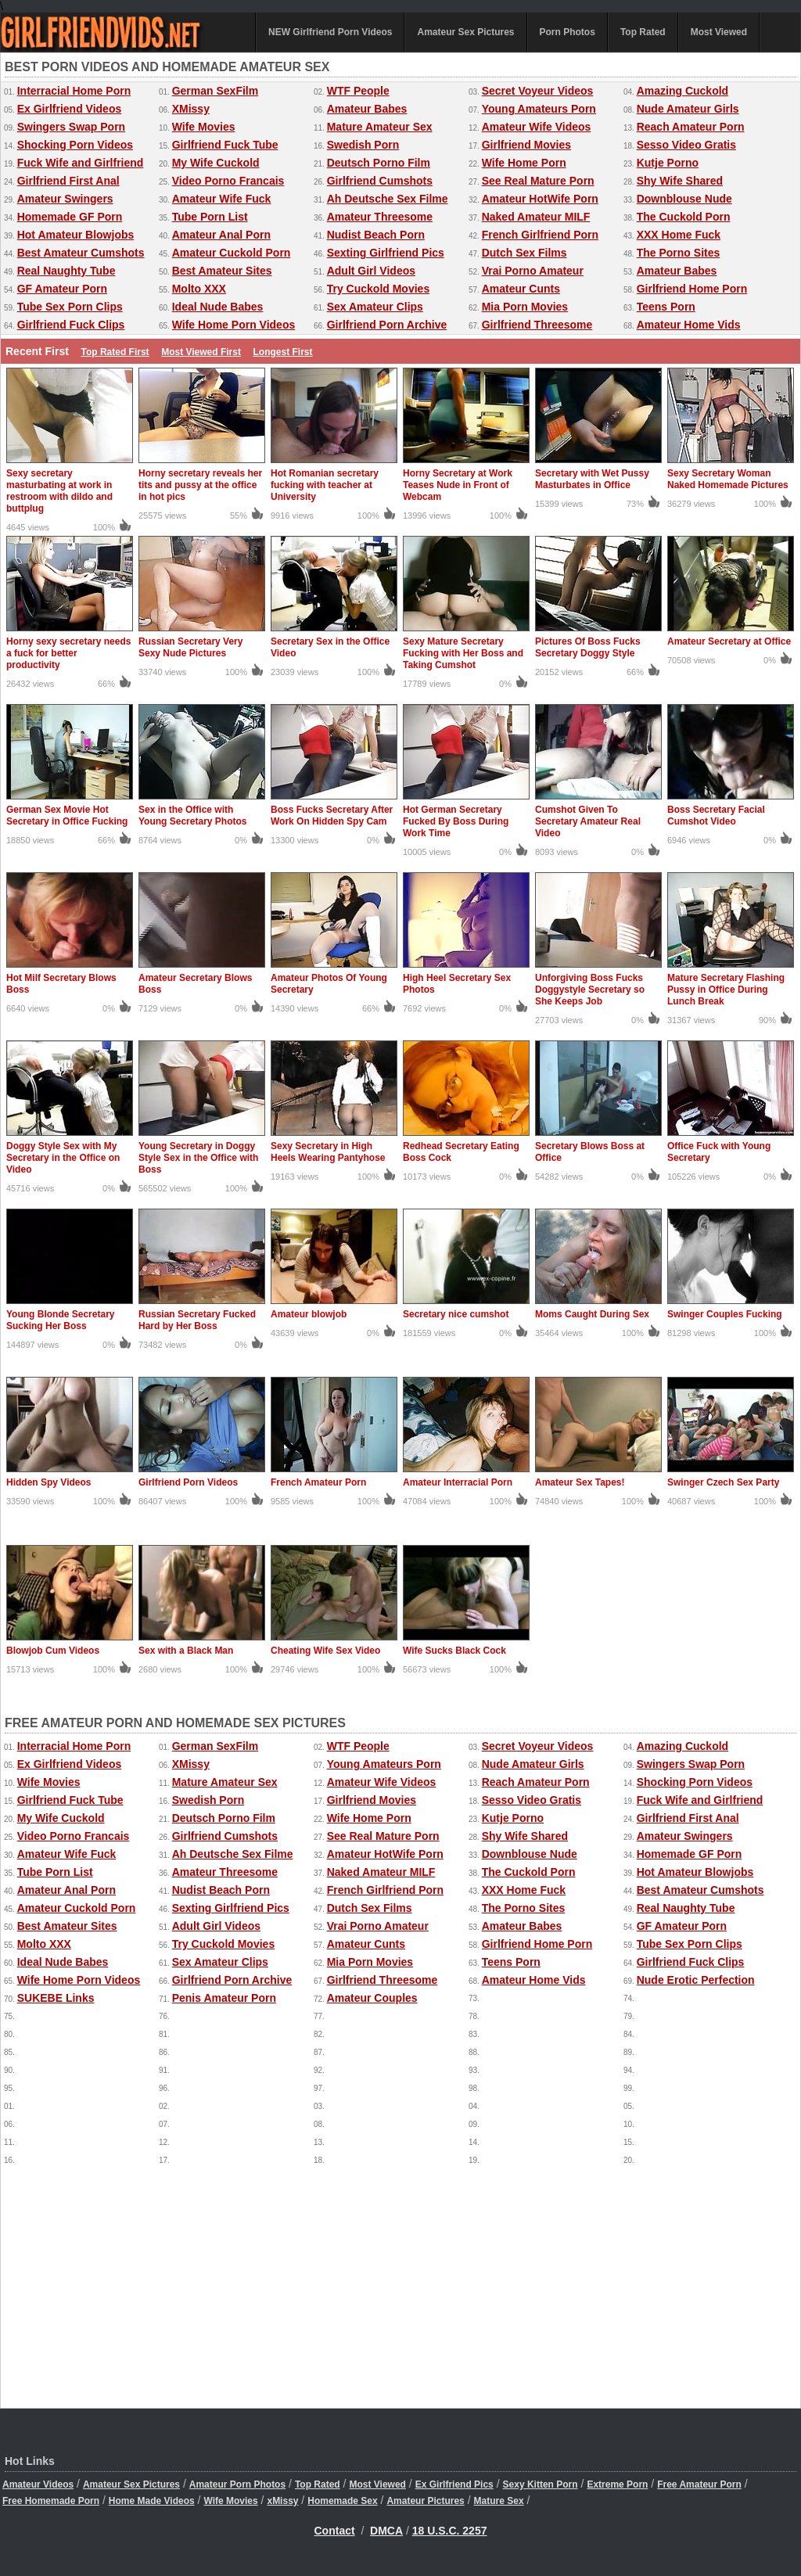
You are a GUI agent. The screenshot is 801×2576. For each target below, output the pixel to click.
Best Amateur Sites (222, 270)
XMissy (191, 108)
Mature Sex (499, 2500)
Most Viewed (719, 32)
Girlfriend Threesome (537, 324)
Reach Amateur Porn (691, 126)
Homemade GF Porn (70, 216)
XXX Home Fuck (678, 234)
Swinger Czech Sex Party (723, 1482)
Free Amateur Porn (699, 2484)
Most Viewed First (201, 352)
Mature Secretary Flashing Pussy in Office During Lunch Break (726, 989)
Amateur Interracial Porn (457, 1482)
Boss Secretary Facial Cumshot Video (716, 815)
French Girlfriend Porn (540, 234)
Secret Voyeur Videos (538, 90)
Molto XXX (199, 288)
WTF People (358, 90)
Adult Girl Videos (371, 270)
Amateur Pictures (425, 2500)
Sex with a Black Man (185, 1650)
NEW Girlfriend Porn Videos (330, 32)
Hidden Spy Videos (48, 1482)
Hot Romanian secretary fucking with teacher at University (325, 485)
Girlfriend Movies (526, 144)
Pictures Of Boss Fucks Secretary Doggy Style (588, 647)
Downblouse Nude (684, 198)
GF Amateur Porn (62, 288)
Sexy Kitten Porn (540, 2484)
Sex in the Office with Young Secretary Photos (192, 815)
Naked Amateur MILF (536, 216)
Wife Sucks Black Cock (454, 1650)
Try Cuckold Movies (378, 288)
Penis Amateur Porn (224, 1998)
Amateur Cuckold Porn (231, 252)
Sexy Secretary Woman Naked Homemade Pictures (727, 479)
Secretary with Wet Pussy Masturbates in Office (592, 479)
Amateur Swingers (65, 198)
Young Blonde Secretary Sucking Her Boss (60, 1320)
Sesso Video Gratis (686, 144)
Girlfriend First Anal (68, 180)
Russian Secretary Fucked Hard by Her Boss (197, 1320)
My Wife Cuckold (216, 162)
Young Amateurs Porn (539, 108)
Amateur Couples (372, 1998)
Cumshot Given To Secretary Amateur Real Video (588, 821)
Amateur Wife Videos (536, 126)
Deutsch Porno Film (378, 162)
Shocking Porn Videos (75, 144)
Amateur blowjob (309, 1314)
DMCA (386, 2530)
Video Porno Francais (228, 180)
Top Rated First (115, 352)
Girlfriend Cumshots (380, 180)
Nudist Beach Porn (376, 234)
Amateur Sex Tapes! (580, 1482)
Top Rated (643, 32)
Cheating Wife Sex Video (325, 1650)
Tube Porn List (210, 216)
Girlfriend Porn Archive (387, 324)
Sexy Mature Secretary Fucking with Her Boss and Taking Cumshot (463, 653)
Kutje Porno (668, 162)
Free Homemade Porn (50, 2500)
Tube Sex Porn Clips (70, 306)
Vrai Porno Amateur (533, 270)
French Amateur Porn (318, 1482)
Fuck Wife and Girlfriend (80, 162)
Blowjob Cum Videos (52, 1650)
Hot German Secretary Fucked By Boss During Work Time (455, 821)
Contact (334, 2530)
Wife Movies (203, 126)
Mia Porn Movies (525, 306)
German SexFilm (215, 90)
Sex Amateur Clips (375, 306)
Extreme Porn (617, 2484)
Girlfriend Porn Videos (188, 1482)
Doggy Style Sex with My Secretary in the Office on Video (63, 1158)
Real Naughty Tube (66, 270)
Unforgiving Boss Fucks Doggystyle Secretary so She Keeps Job (590, 989)
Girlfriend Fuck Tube (225, 144)
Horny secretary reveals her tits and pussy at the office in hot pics (200, 485)
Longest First (283, 352)
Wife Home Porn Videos (234, 324)
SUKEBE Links (56, 1998)
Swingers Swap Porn (71, 126)
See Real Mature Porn (538, 180)
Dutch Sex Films (524, 252)
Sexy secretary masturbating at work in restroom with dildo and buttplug (59, 491)
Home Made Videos (152, 2500)
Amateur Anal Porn (221, 234)
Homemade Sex (342, 2500)
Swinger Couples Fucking (724, 1314)
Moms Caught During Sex (592, 1314)
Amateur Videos (38, 2484)
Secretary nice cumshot (455, 1314)
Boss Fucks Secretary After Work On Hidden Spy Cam (332, 815)
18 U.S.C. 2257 (449, 2530)
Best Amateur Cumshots (81, 252)
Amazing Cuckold (682, 90)
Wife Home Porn (524, 162)
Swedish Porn (363, 144)
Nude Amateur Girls (688, 108)
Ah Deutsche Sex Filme (387, 198)
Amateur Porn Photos (237, 2484)
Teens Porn (666, 306)
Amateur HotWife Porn (540, 198)
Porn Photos (567, 32)
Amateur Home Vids (689, 324)
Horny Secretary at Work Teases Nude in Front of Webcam (457, 485)
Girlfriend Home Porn (692, 288)
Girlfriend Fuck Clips (71, 324)
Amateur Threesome (380, 216)
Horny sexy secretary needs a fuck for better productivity (68, 653)
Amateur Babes (367, 108)
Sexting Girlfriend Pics (385, 252)
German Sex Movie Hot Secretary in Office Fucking (67, 815)
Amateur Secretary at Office (729, 641)
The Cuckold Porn (684, 216)
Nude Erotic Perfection (696, 1980)
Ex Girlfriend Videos (69, 108)
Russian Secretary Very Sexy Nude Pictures (190, 647)
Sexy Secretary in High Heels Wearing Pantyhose (328, 1152)
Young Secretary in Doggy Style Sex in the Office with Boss (198, 1158)
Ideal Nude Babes (218, 306)
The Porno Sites (678, 252)
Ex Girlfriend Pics (454, 2484)
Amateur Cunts (521, 288)
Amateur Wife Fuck (221, 198)
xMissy (282, 2500)
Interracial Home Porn (74, 90)
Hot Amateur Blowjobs (76, 234)
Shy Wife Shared (680, 180)
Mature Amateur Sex (380, 126)
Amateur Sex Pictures (465, 32)
